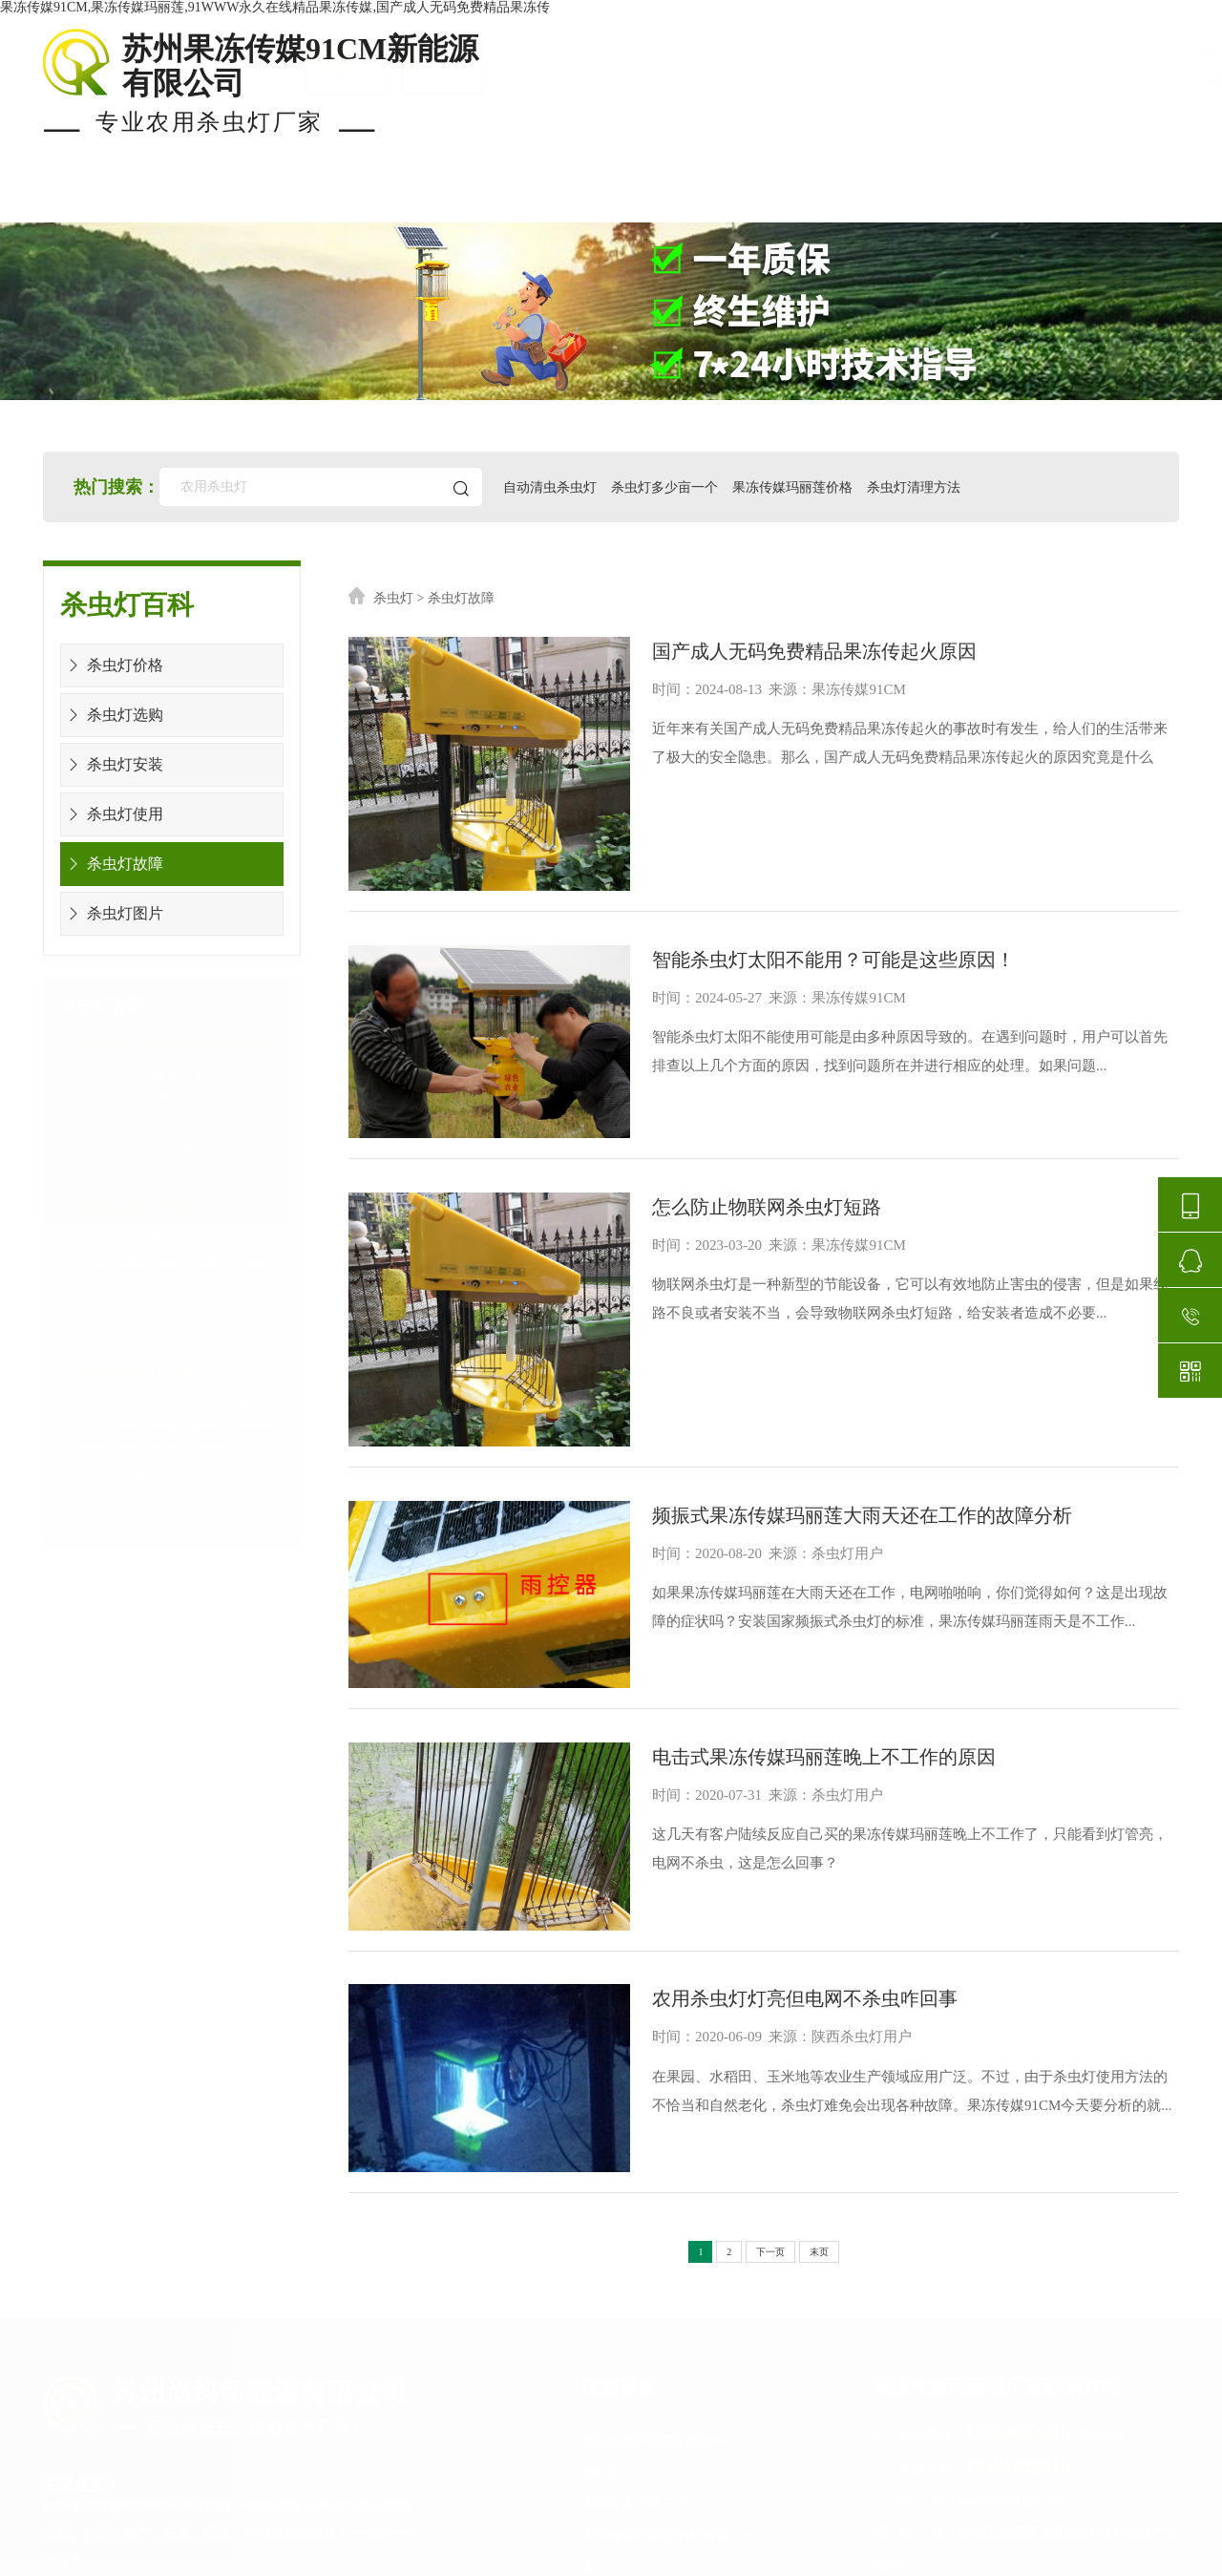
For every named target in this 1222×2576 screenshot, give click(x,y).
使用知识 (881, 199)
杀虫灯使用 (112, 814)
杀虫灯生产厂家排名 (667, 2454)
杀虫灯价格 (558, 199)
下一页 (770, 1980)
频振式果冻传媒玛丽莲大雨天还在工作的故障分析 (806, 1359)
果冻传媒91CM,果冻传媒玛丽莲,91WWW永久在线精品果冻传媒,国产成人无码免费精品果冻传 (275, 7)
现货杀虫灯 (212, 199)
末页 (818, 1980)
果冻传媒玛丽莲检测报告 (667, 2328)
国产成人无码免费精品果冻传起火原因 (758, 646)
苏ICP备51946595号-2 (638, 2557)
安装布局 (723, 199)
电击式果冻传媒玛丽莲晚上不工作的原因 (767, 1562)
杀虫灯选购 (112, 715)
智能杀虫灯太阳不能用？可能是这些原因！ (777, 900)
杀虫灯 (393, 598)
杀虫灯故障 (112, 863)
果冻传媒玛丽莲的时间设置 (667, 2276)
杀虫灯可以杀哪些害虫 (667, 2360)
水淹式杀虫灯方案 (134, 1207)
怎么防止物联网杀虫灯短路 (710, 1106)
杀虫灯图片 (112, 913)
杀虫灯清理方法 (927, 486)
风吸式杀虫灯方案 (134, 1370)
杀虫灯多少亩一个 (673, 486)
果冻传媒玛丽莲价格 (804, 486)
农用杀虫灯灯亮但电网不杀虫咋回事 (748, 1763)
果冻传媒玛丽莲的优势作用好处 (667, 2182)
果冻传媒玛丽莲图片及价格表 (667, 2402)
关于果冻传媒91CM (1073, 199)
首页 (62, 199)
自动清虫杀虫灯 (556, 486)
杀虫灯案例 (385, 199)
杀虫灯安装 (112, 764)
